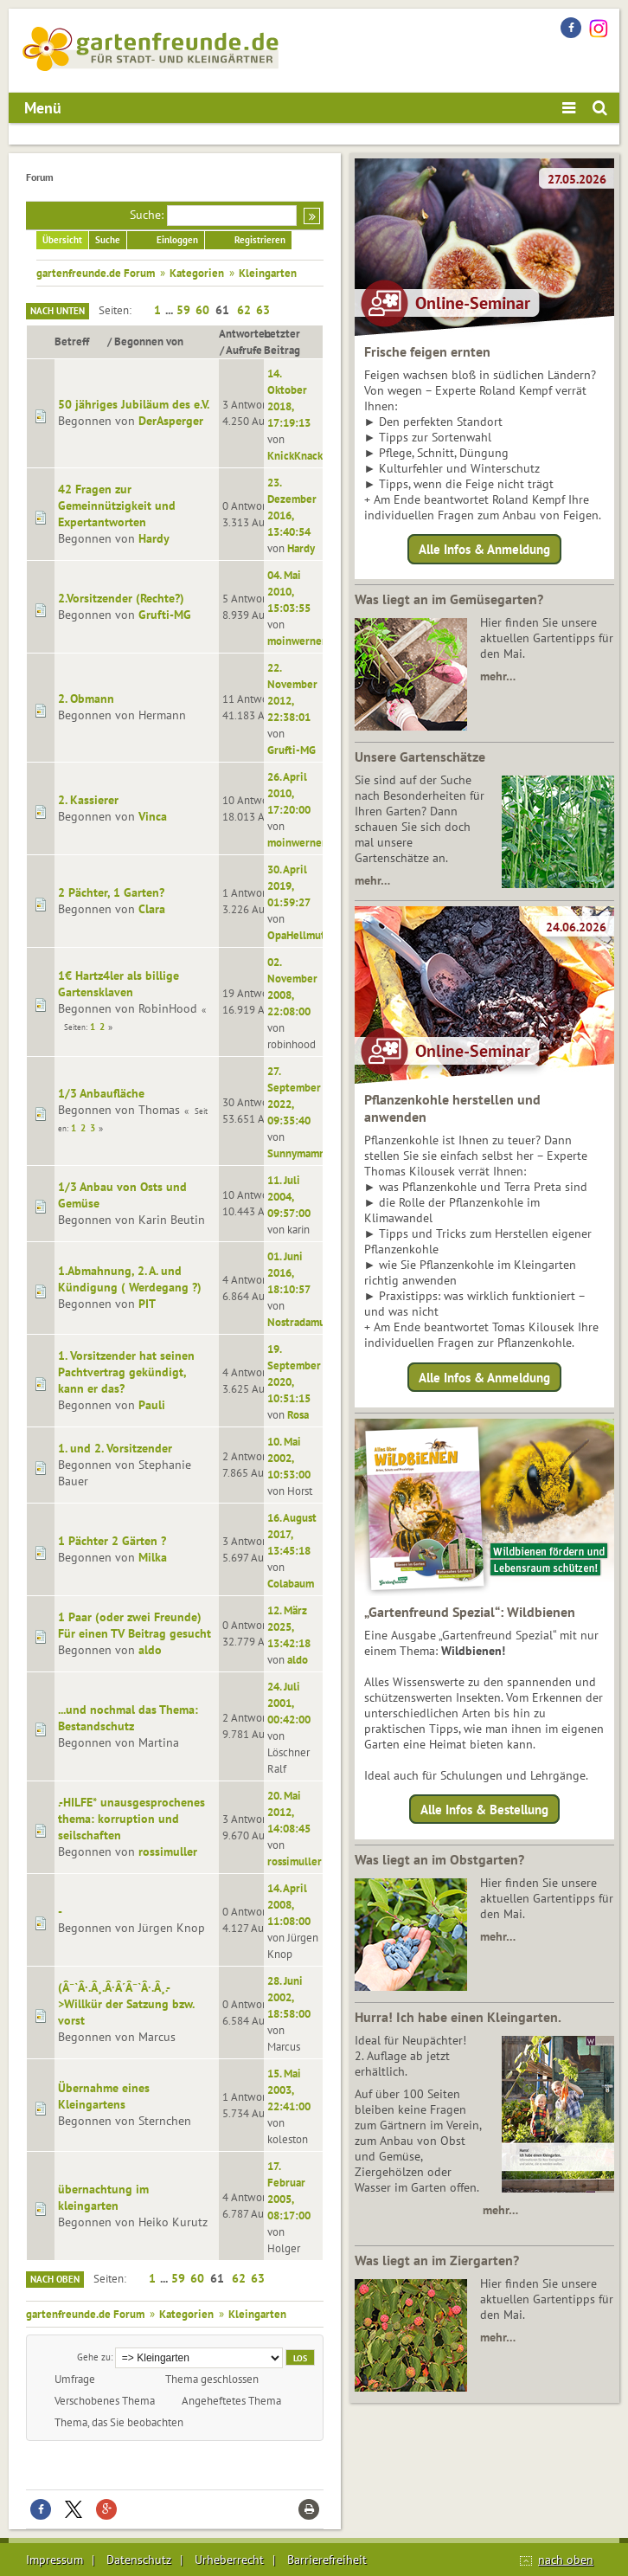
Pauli (151, 1405)
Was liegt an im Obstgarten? (439, 1859)
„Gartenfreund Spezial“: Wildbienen (469, 1611)
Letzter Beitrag (282, 341)
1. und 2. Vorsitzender (115, 1448)
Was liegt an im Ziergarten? (437, 2260)
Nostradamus (298, 1322)
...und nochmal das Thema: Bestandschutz (128, 1718)
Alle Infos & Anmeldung (484, 549)
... (170, 310)
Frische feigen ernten (427, 351)
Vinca (152, 816)
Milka (152, 1557)
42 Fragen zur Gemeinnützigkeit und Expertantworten (117, 505)
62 (244, 310)
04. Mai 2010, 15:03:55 (289, 591)
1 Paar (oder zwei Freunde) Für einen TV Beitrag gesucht (134, 1625)
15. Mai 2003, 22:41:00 (289, 2089)
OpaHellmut (296, 935)
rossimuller (167, 1851)
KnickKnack (295, 455)
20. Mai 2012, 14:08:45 (289, 1811)
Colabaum (290, 1583)
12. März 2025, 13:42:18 (289, 1626)
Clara (151, 909)
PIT (147, 1303)
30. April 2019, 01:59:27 (289, 885)
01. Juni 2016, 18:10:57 (289, 1272)
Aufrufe (244, 349)
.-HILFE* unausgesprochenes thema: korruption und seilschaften (131, 1818)
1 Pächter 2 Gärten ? (112, 1541)
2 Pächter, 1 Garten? (111, 892)
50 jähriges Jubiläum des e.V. (133, 404)
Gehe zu (94, 2356)
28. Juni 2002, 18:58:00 (289, 1997)
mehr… (498, 676)
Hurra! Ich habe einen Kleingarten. (458, 2016)
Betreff (79, 341)
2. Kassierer (88, 800)
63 (263, 310)
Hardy (154, 538)
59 (183, 310)
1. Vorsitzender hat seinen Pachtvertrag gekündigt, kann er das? (126, 1372)
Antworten (245, 333)
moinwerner (296, 640)
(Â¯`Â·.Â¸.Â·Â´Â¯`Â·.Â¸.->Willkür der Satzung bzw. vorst (126, 2004)
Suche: (146, 214)
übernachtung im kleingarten (103, 2197)
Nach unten (57, 311)
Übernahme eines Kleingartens (104, 2096)
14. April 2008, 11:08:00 (289, 1904)
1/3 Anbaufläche (101, 1093)
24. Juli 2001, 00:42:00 (289, 1702)
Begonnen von (148, 341)
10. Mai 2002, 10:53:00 (289, 1457)
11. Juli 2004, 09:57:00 (289, 1196)
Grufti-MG (164, 614)
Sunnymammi (299, 1153)
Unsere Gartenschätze (420, 756)
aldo (150, 1650)
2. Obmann (86, 698)
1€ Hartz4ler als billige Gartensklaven (118, 984)
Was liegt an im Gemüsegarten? (449, 599)
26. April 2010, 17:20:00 (289, 793)
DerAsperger (170, 420)
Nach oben (55, 2279)
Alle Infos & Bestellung (484, 1809)
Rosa (298, 1414)
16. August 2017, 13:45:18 (292, 1533)
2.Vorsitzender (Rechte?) (121, 598)
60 (202, 310)
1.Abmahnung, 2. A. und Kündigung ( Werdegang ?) (130, 1279)
